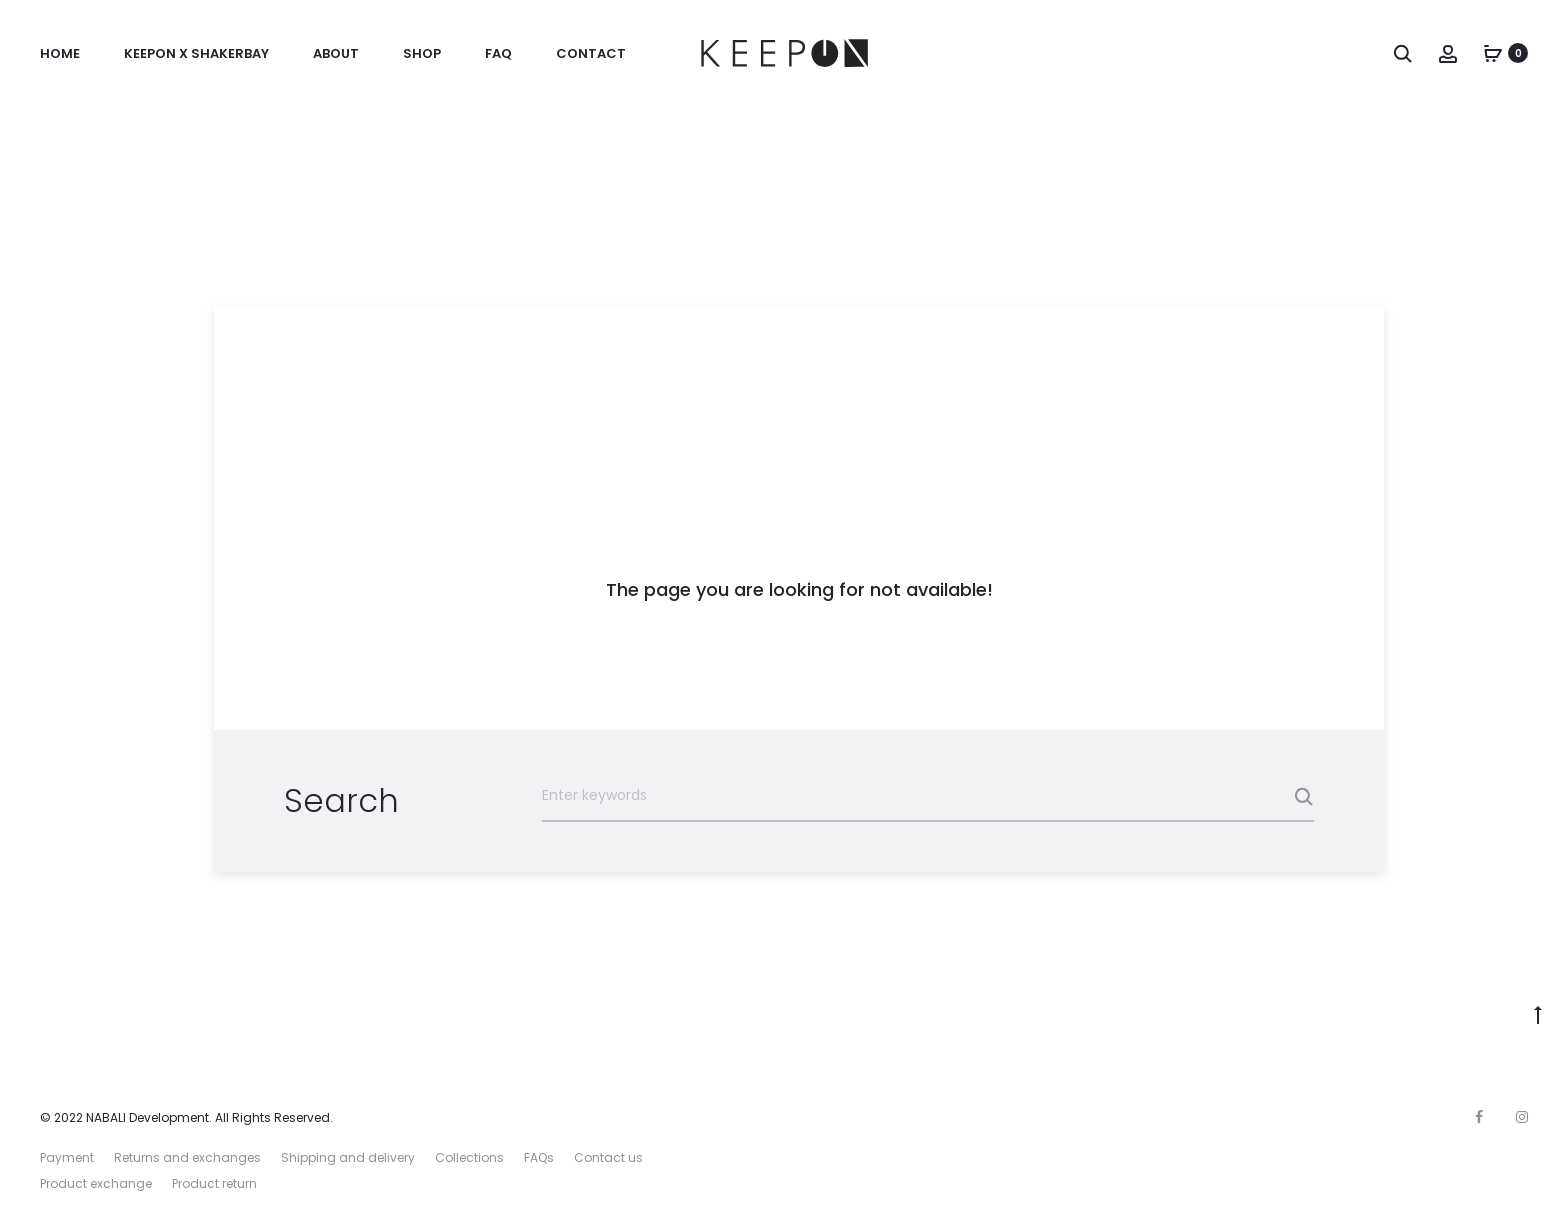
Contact (591, 53)
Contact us (608, 1157)
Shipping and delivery (348, 1157)
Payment (67, 1157)
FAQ (498, 53)
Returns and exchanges (187, 1157)
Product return (214, 1183)
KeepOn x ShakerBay (196, 53)
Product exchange (96, 1183)
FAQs (539, 1157)
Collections (469, 1157)
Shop (422, 53)
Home (60, 53)
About (336, 53)
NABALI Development (147, 1117)
